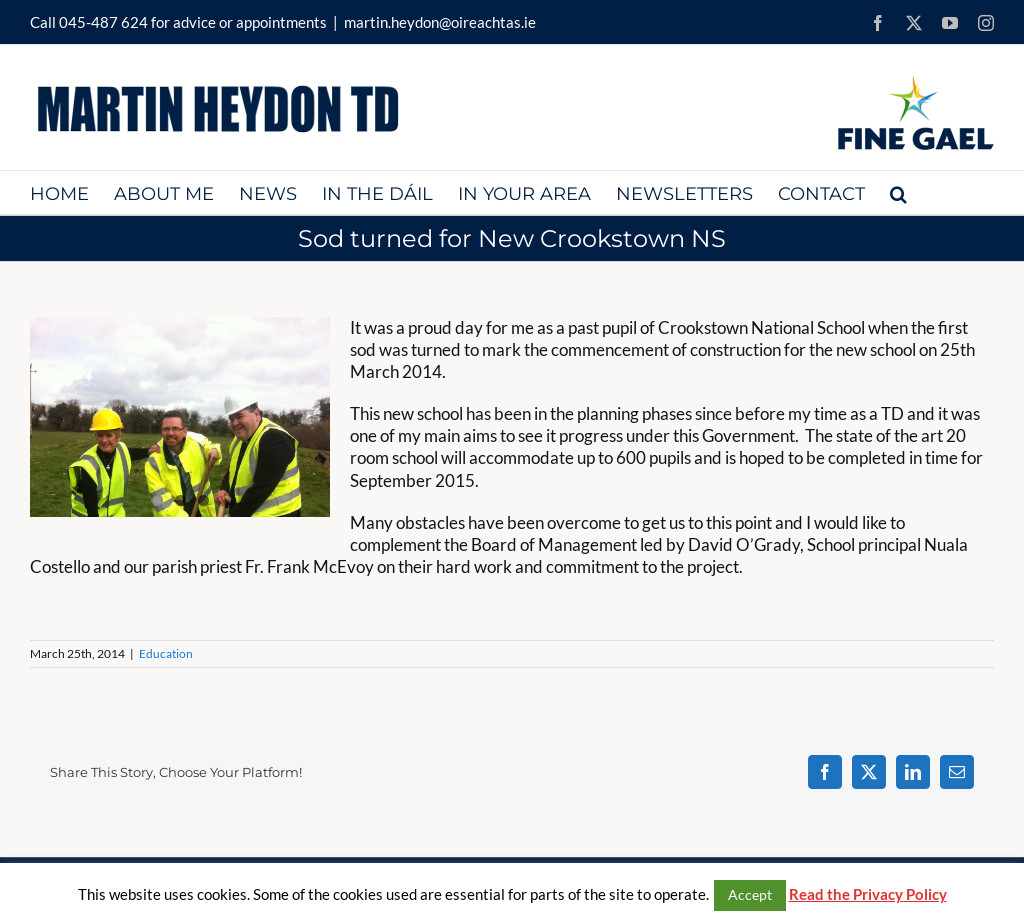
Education (166, 653)
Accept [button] (750, 894)
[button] (898, 192)
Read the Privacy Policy (868, 894)
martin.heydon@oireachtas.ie (440, 22)
